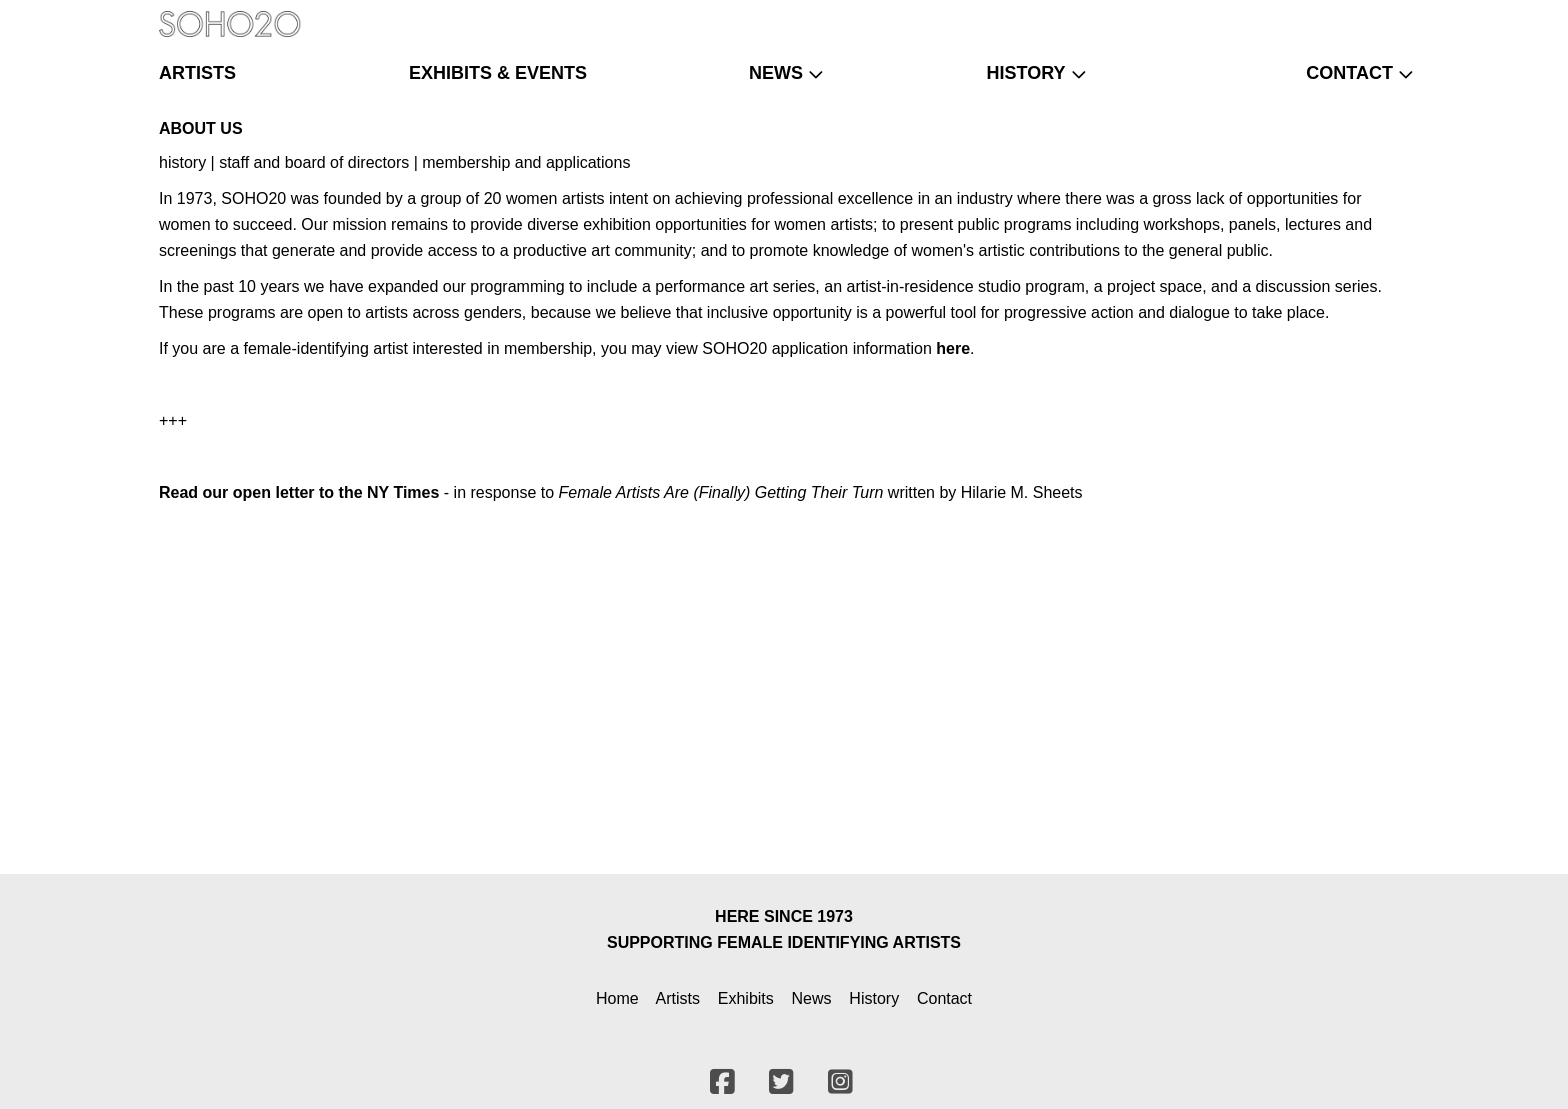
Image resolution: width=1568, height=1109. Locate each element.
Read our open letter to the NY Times (299, 492)
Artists (678, 998)
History (874, 998)
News (812, 998)
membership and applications (526, 162)
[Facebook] (1342, 15)
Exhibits (746, 998)
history (1025, 73)
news (776, 73)
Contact (944, 998)
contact (1349, 73)
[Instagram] (1394, 15)
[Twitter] (1369, 15)
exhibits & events (498, 73)
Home (617, 998)
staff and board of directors (314, 162)
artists (197, 73)
